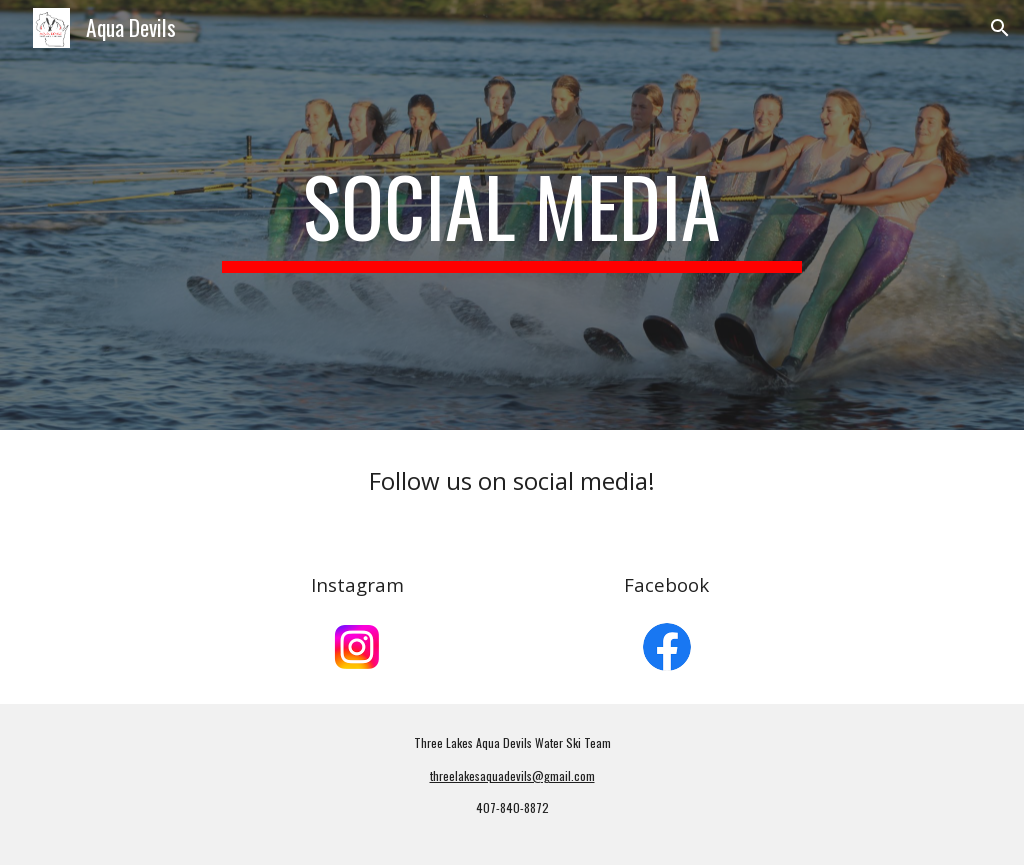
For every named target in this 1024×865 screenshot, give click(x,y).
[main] (511, 215)
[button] (1000, 28)
